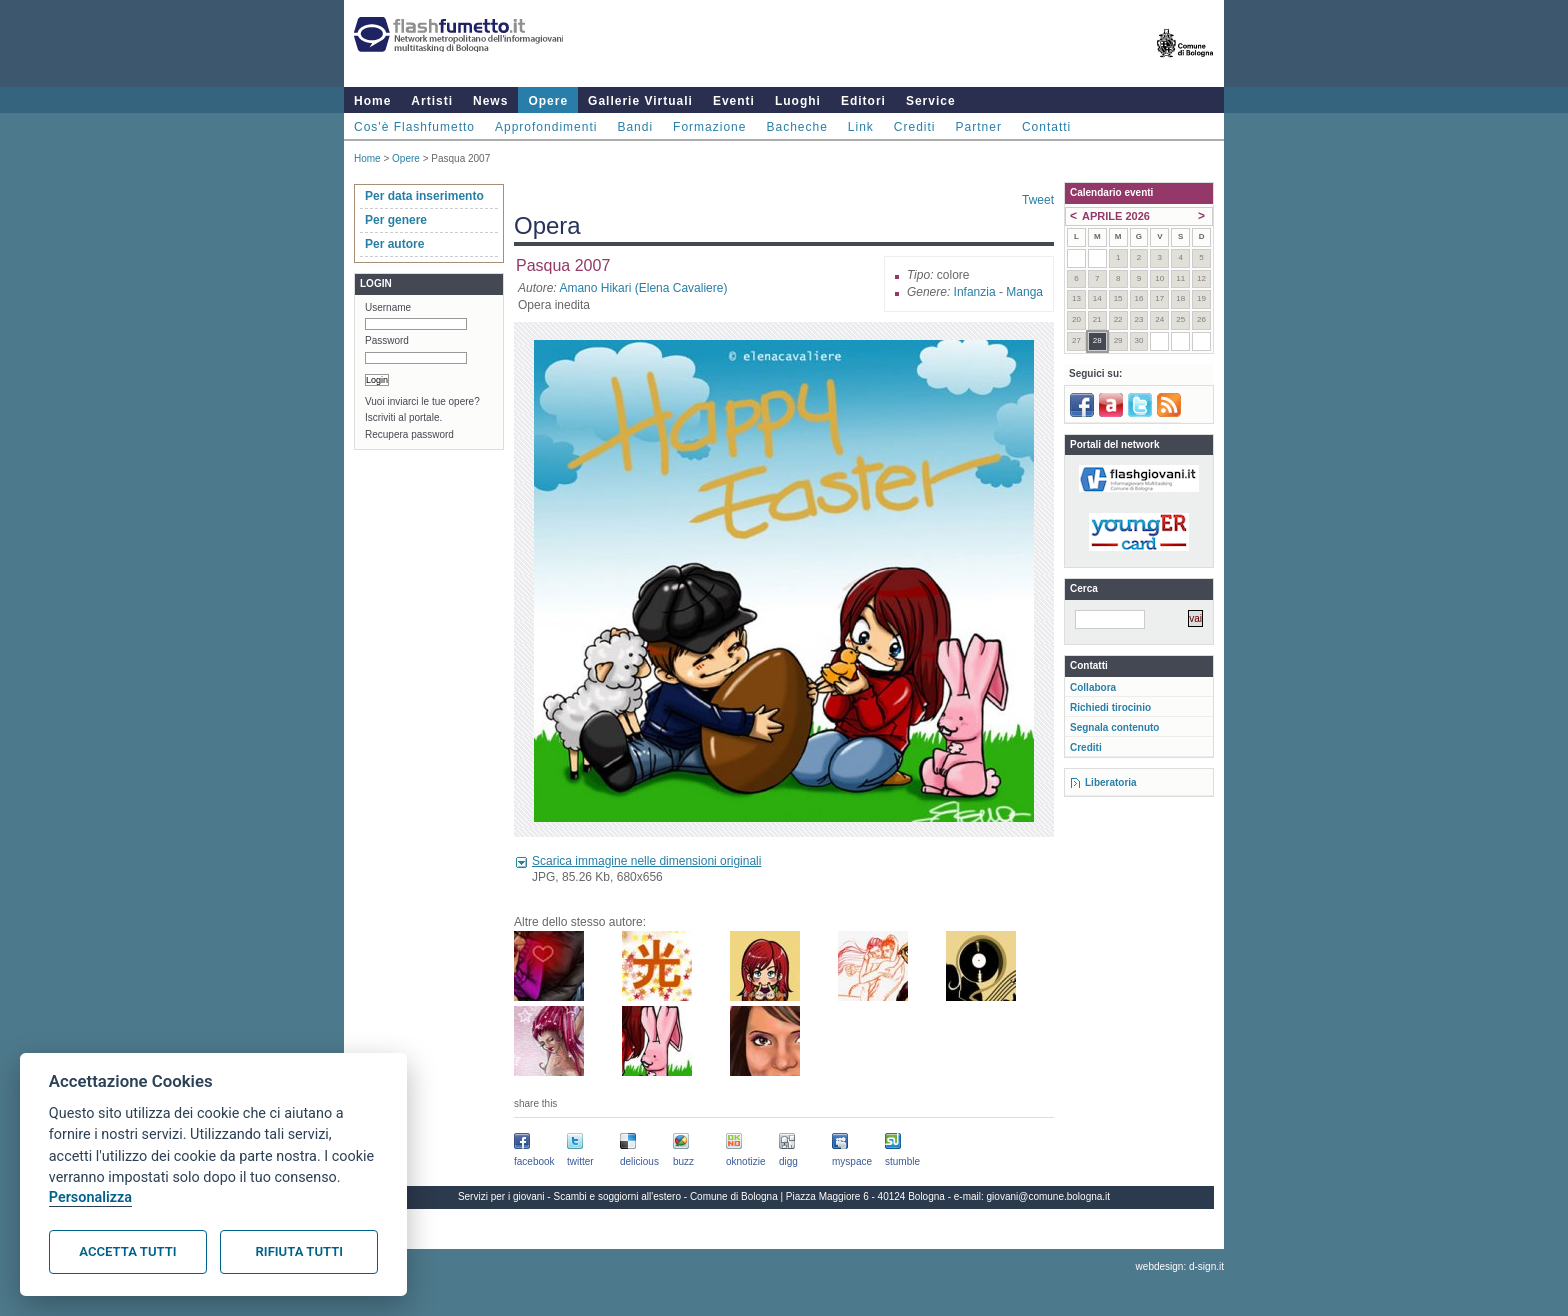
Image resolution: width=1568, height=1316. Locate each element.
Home (372, 101)
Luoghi (798, 101)
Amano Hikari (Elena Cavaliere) (643, 288)
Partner (979, 127)
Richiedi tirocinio (1110, 707)
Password (387, 340)
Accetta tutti (127, 1251)
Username (388, 307)
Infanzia (975, 292)
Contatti (1046, 127)
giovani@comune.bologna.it (1049, 1196)
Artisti (432, 101)
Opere (548, 101)
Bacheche (796, 127)
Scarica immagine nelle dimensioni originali (646, 861)
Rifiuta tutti (299, 1251)
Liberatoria (1111, 782)
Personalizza (90, 1197)
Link (861, 127)
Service (931, 101)
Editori (863, 101)
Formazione (709, 127)
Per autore (394, 244)
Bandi (635, 127)
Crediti (915, 127)
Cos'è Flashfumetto (414, 127)
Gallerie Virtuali (640, 101)
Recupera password (409, 434)
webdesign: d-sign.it (1180, 1266)
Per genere (396, 220)
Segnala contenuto (1114, 727)
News (490, 101)
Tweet (1038, 200)
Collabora (1093, 687)
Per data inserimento (424, 196)
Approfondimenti (546, 127)
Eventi (734, 101)
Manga (1024, 292)
